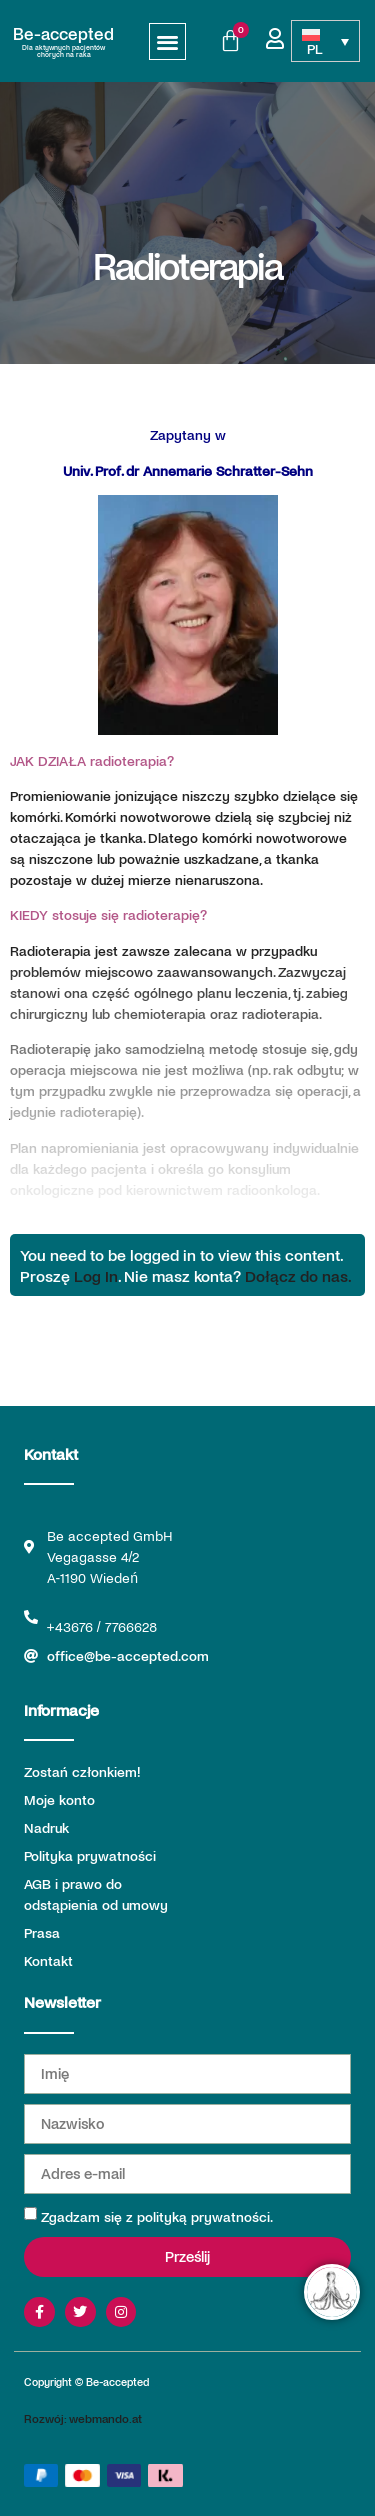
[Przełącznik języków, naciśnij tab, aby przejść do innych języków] (325, 41)
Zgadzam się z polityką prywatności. (157, 2216)
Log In (96, 1275)
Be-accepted (63, 33)
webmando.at (105, 2418)
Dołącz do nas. (298, 1275)
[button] (167, 41)
